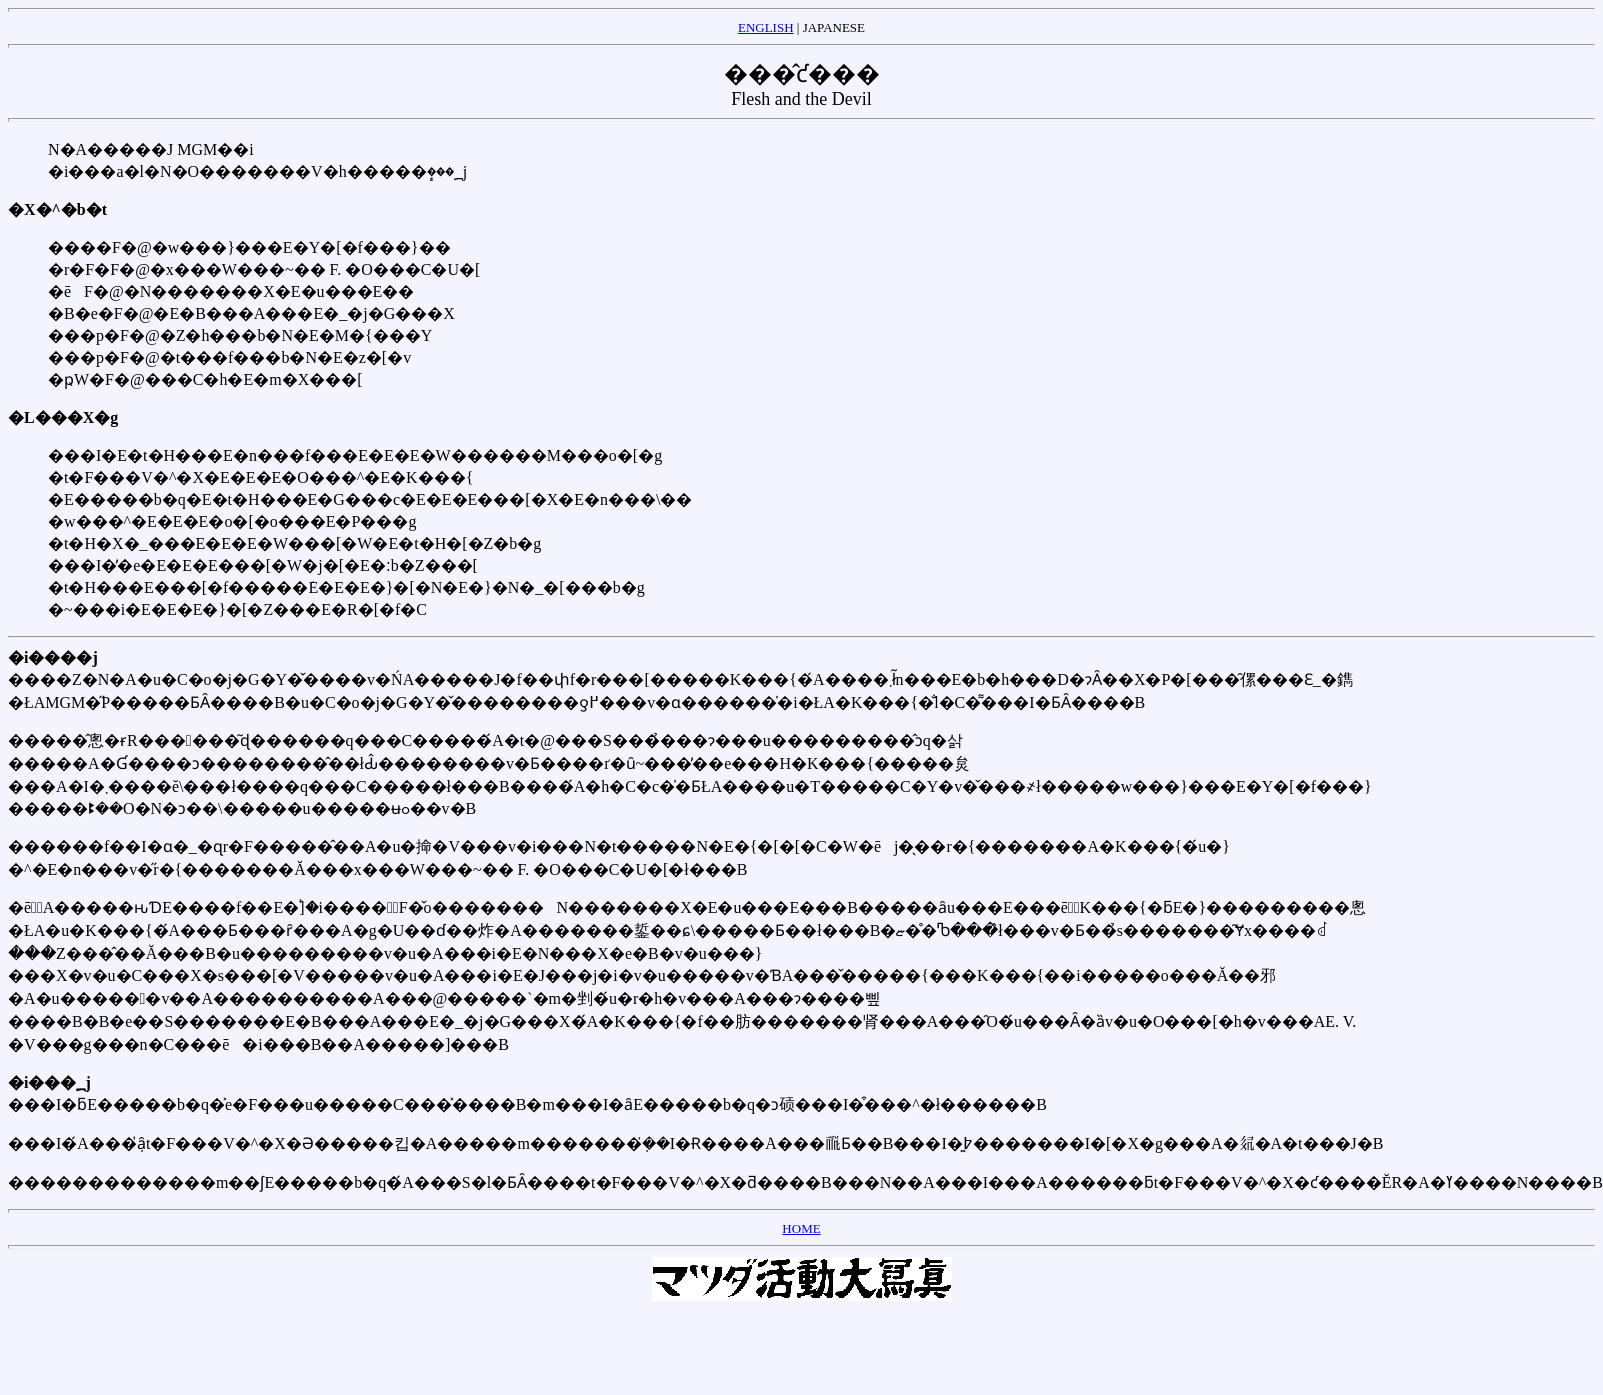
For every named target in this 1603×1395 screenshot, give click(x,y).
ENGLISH (766, 27)
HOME (801, 1228)
